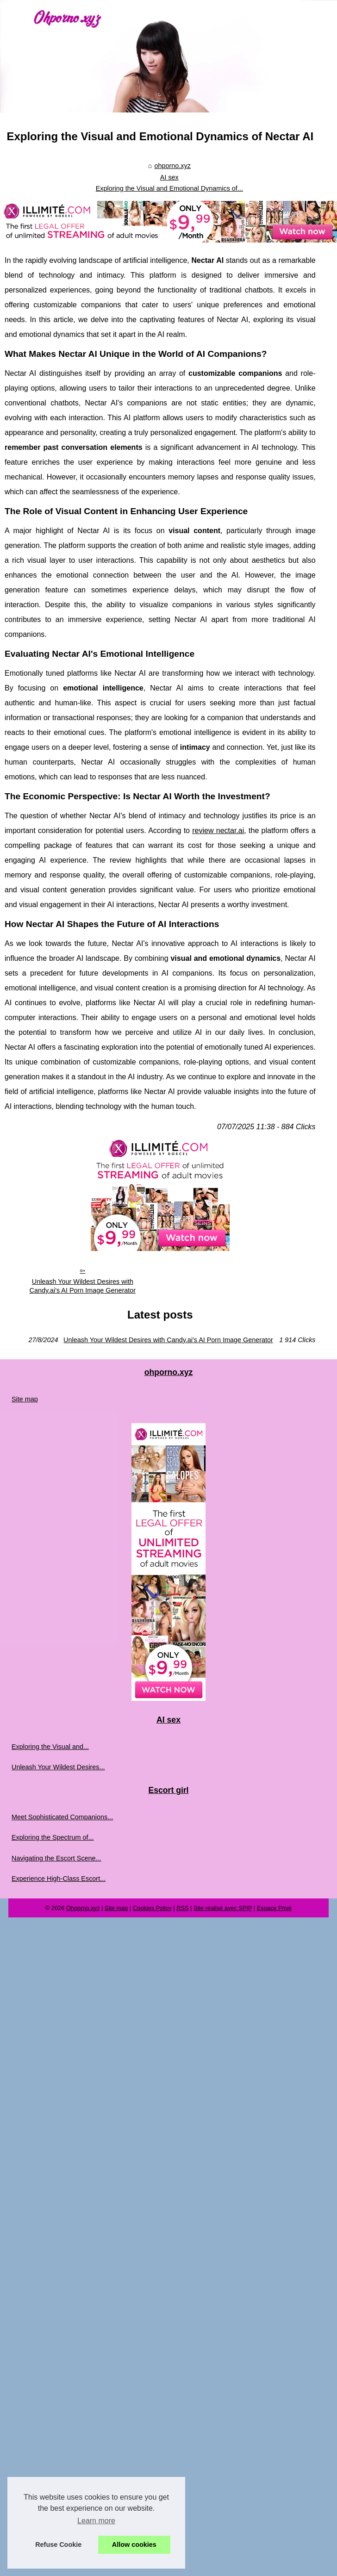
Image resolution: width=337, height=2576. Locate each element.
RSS (182, 1907)
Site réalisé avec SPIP (222, 1907)
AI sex (169, 177)
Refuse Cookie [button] (58, 2544)
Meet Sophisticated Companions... (62, 1817)
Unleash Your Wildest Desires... (58, 1767)
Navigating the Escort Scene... (56, 1858)
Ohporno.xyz (83, 1907)
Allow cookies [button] (134, 2544)
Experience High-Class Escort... (59, 1878)
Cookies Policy (152, 1907)
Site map (25, 1399)
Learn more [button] (96, 2521)
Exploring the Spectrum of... (53, 1837)
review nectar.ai (218, 830)
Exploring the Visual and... (50, 1746)
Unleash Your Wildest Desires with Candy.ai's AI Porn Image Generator (82, 1286)
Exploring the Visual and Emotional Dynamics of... (169, 188)
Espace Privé (274, 1907)
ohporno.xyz (172, 165)
